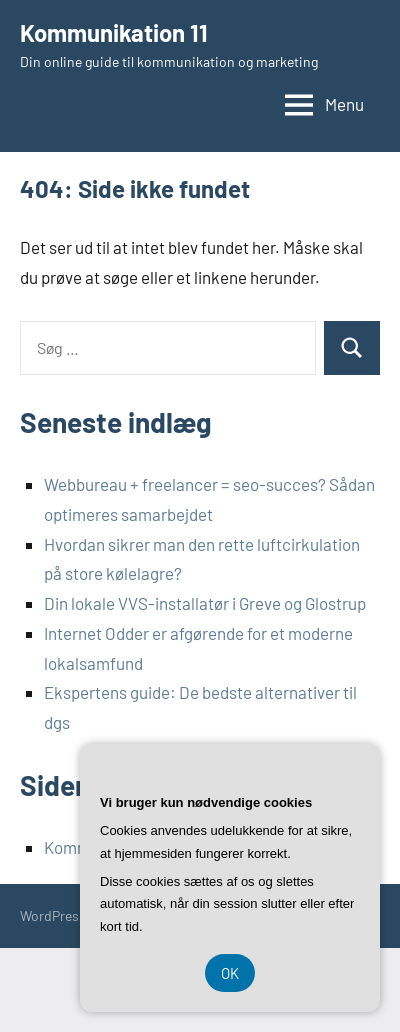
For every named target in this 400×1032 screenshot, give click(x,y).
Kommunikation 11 (114, 32)
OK (230, 973)
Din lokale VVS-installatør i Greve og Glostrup (205, 603)
